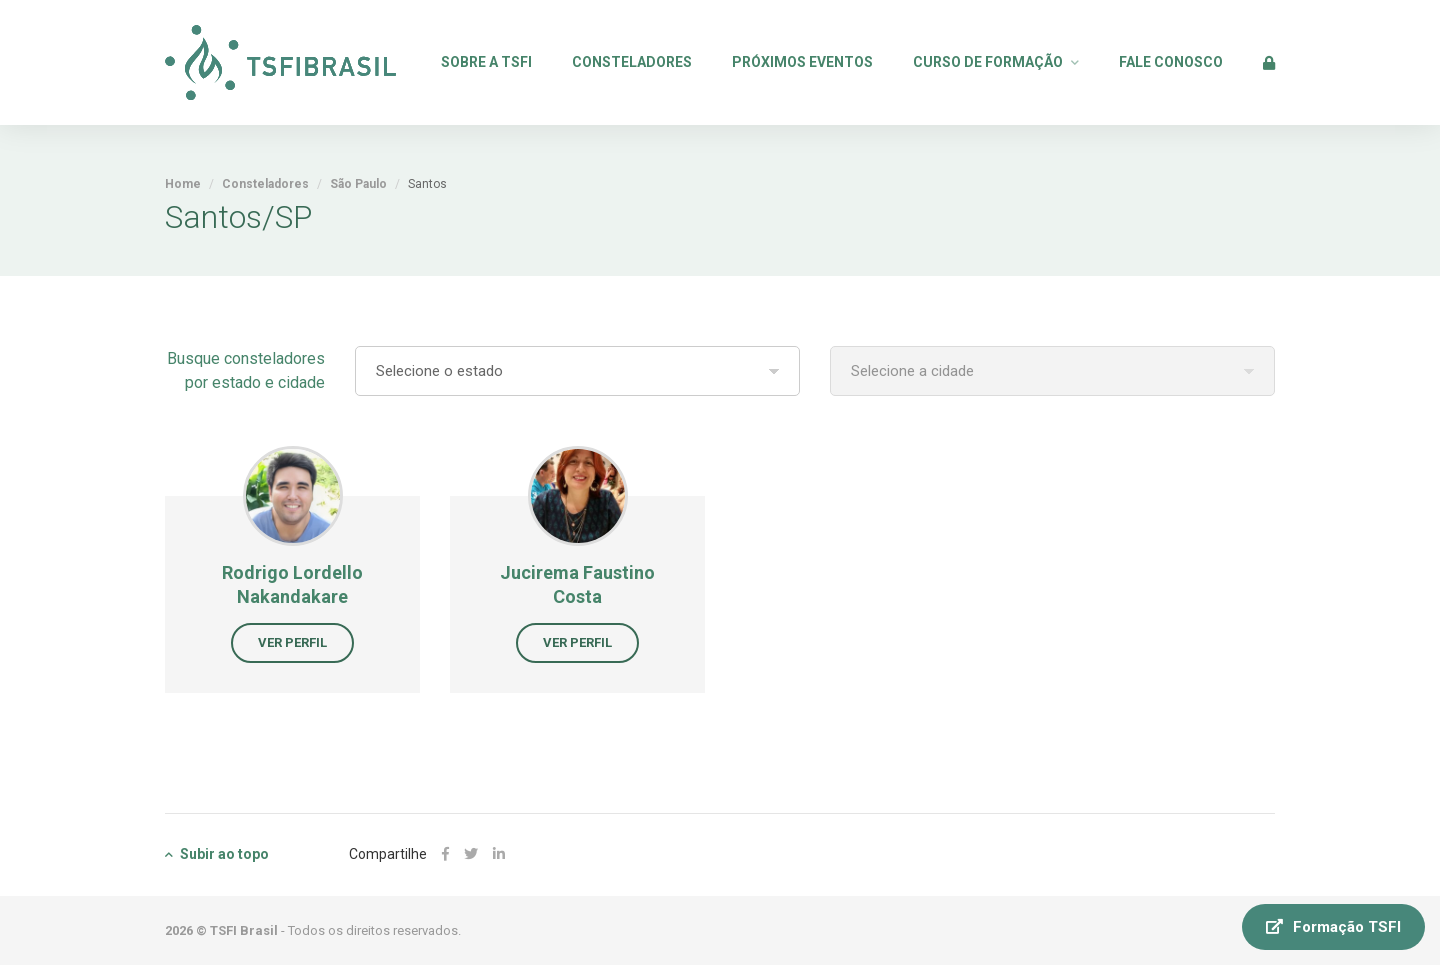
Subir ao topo (217, 854)
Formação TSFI (1333, 927)
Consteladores (632, 62)
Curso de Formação (988, 62)
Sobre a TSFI (486, 62)
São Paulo (358, 184)
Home (183, 184)
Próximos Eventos (802, 62)
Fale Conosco (1171, 62)
